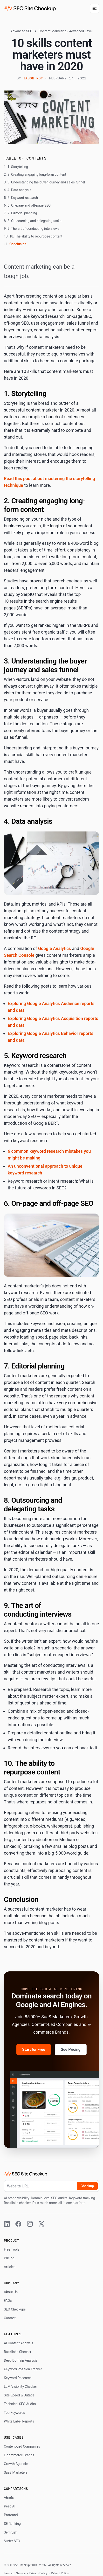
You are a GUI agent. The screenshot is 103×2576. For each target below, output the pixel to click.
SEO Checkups (15, 2309)
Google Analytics (54, 948)
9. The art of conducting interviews (33, 228)
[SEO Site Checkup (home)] (30, 8)
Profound (11, 2515)
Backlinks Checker (17, 2352)
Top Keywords (14, 2413)
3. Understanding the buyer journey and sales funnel (46, 182)
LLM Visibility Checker (20, 2386)
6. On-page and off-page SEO (29, 205)
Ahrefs (9, 2497)
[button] (94, 8)
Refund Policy (59, 2573)
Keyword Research (18, 2378)
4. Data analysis (19, 190)
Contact (10, 2318)
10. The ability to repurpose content (35, 236)
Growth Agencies (16, 2464)
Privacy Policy (38, 2573)
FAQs (8, 2301)
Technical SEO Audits (20, 2404)
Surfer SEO (12, 2541)
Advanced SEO (21, 31)
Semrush (10, 2532)
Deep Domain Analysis (20, 2360)
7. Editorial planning (22, 213)
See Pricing (71, 2049)
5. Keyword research (22, 198)
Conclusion (17, 244)
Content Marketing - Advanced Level (66, 31)
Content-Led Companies (22, 2446)
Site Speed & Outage (19, 2395)
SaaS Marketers (15, 2472)
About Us (11, 2292)
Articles (9, 2267)
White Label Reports (19, 2421)
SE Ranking (12, 2524)
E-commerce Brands (19, 2455)
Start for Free (33, 2049)
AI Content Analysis (18, 2343)
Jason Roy (33, 78)
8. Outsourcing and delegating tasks (34, 221)
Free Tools (12, 2249)
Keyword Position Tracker (23, 2369)
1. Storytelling (17, 167)
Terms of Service (15, 2573)
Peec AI (9, 2506)
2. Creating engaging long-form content (36, 174)
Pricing (9, 2258)
